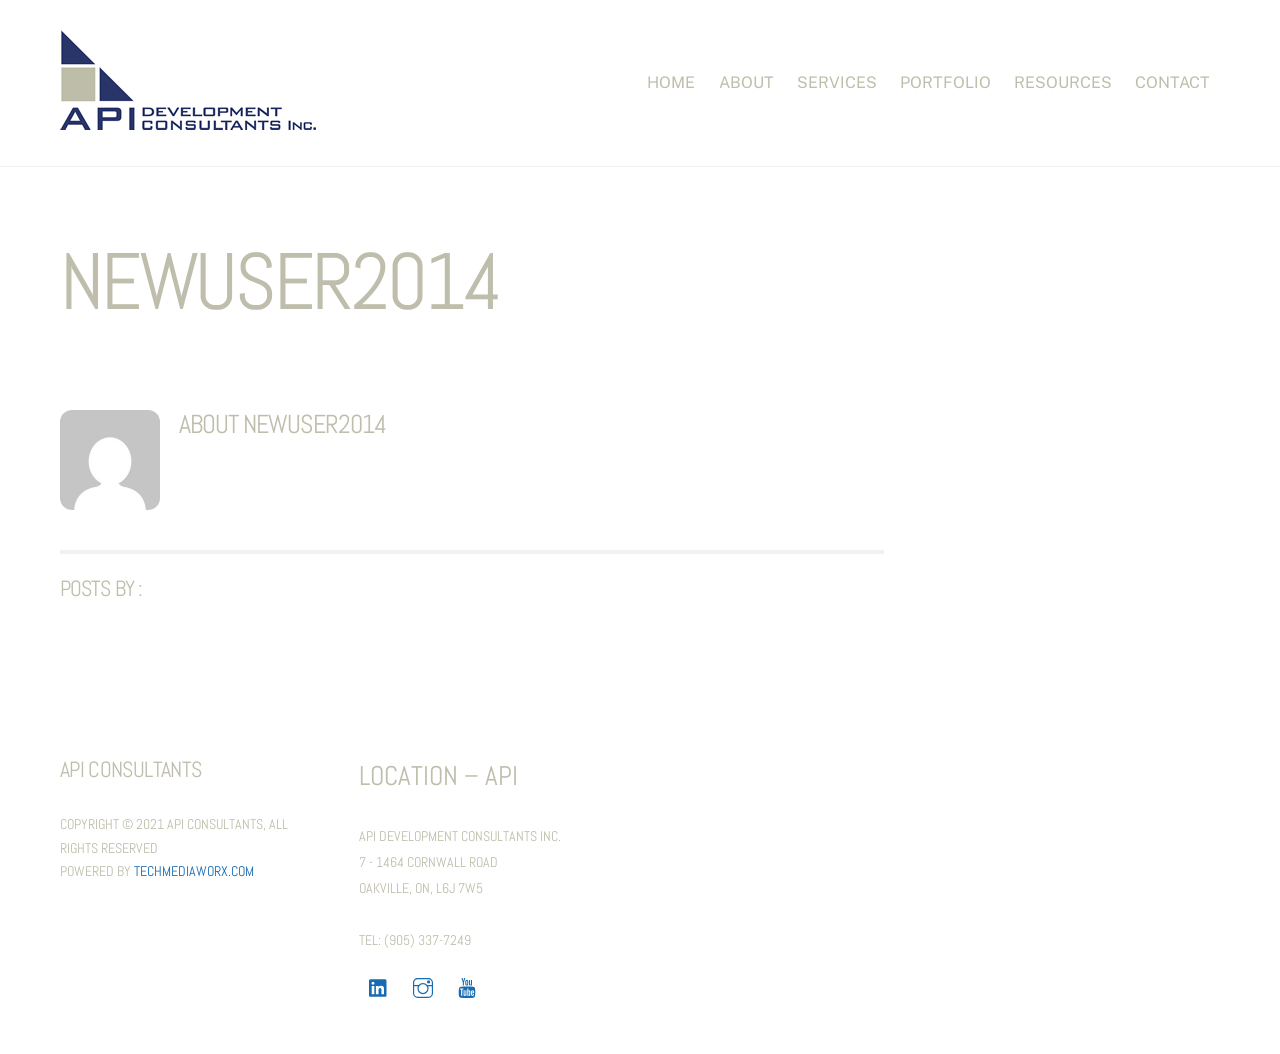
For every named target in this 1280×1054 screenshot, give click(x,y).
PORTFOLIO (945, 82)
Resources (1063, 82)
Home (671, 82)
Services (837, 82)
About (746, 82)
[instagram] (423, 986)
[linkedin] (379, 986)
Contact (1172, 82)
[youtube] (467, 986)
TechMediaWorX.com (194, 871)
